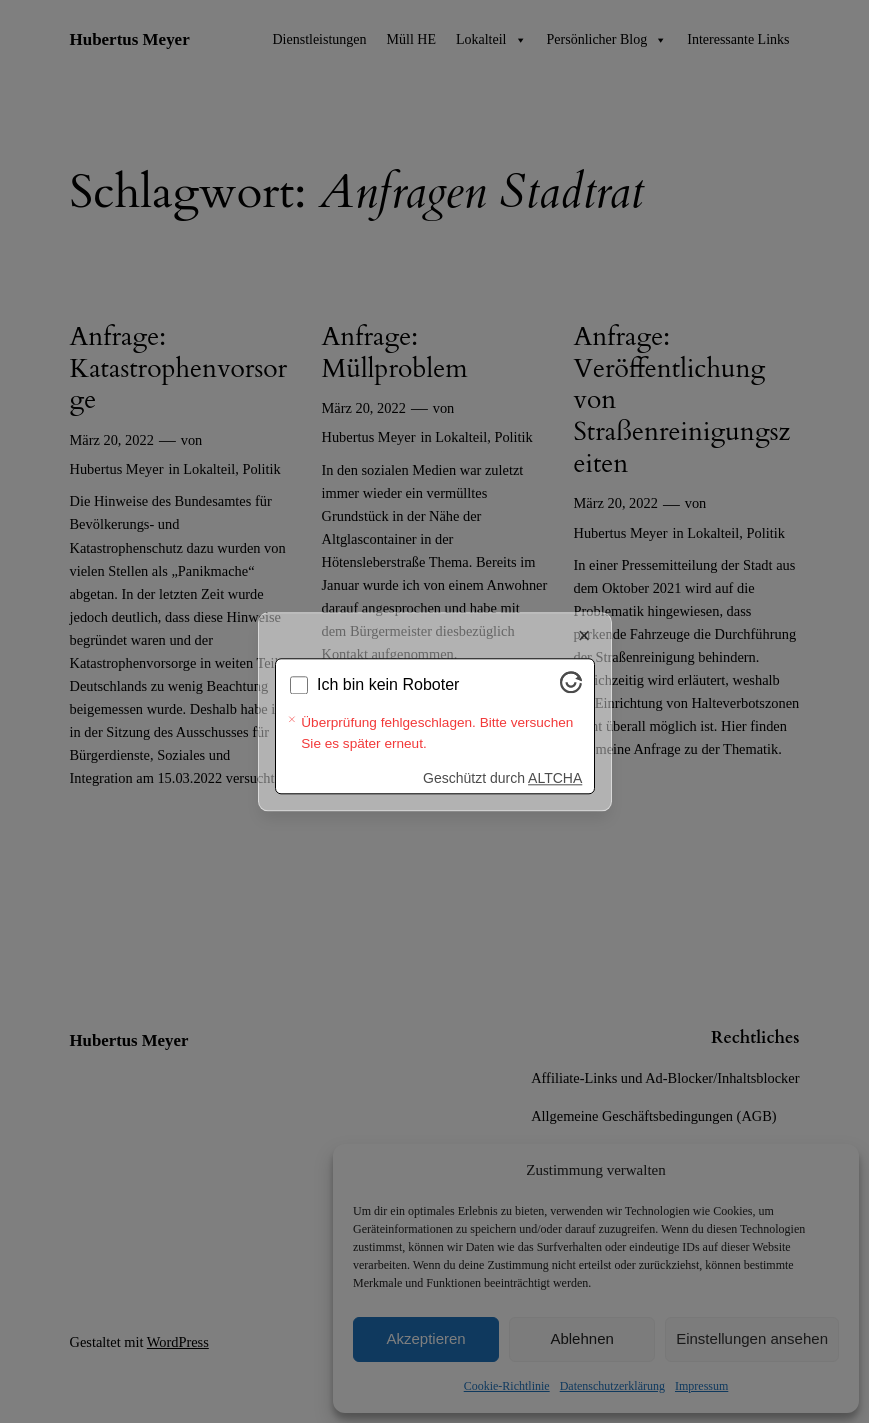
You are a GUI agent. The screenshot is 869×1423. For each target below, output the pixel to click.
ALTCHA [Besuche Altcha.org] (555, 752)
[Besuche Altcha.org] (571, 713)
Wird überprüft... (374, 711)
